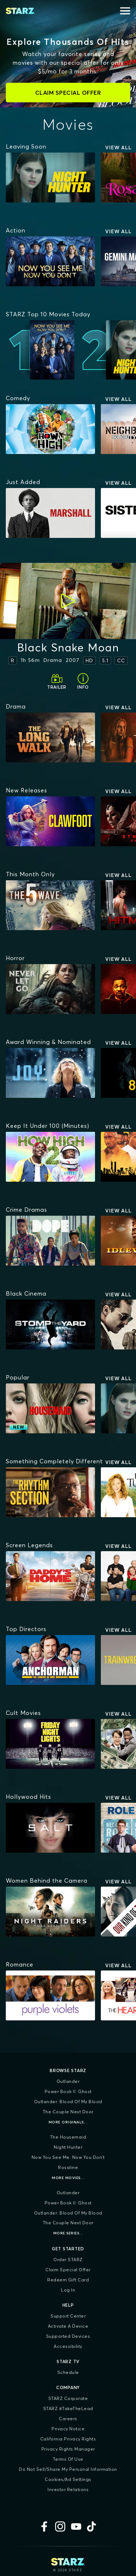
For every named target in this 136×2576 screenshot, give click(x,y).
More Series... (68, 2233)
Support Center (68, 2316)
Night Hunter (68, 2147)
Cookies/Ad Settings (68, 2479)
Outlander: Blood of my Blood (68, 2101)
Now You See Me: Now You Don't (68, 2157)
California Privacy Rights (68, 2439)
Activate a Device (68, 2326)
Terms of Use (68, 2459)
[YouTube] (76, 2526)
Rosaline (68, 2167)
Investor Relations (68, 2489)
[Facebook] (44, 2526)
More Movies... (68, 2177)
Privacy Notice (68, 2428)
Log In (68, 2290)
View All (118, 147)
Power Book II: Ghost (68, 2091)
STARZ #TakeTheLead (68, 2408)
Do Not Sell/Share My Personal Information (68, 2469)
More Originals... (68, 2122)
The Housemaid (68, 2137)
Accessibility (68, 2346)
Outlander (68, 2081)
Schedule (68, 2372)
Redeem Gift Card (68, 2279)
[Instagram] (60, 2526)
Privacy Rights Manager (68, 2449)
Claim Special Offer (68, 2269)
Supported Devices (68, 2336)
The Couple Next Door (68, 2111)
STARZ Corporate (68, 2398)
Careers (68, 2418)
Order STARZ (68, 2259)
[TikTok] (92, 2526)
